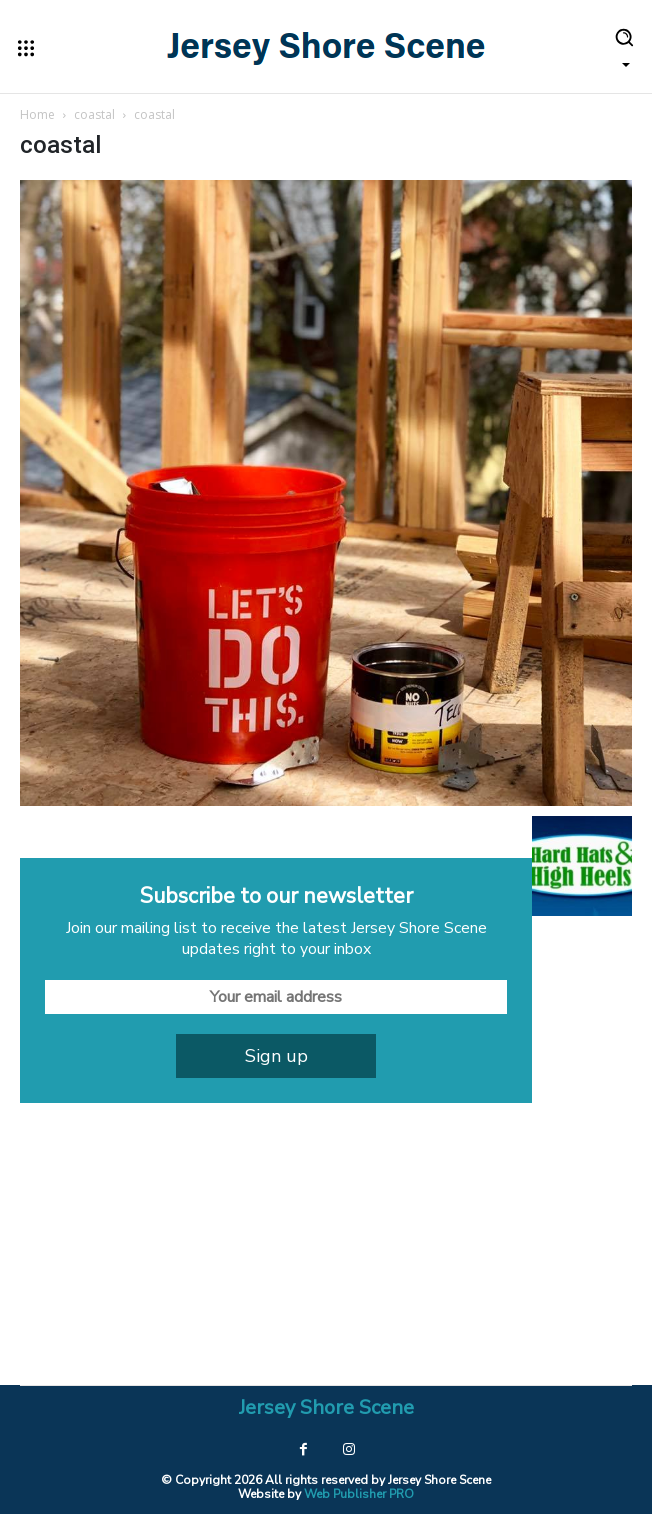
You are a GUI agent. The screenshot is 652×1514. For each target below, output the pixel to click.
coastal (94, 114)
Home (37, 114)
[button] (624, 46)
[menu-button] (26, 48)
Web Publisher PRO (359, 1494)
